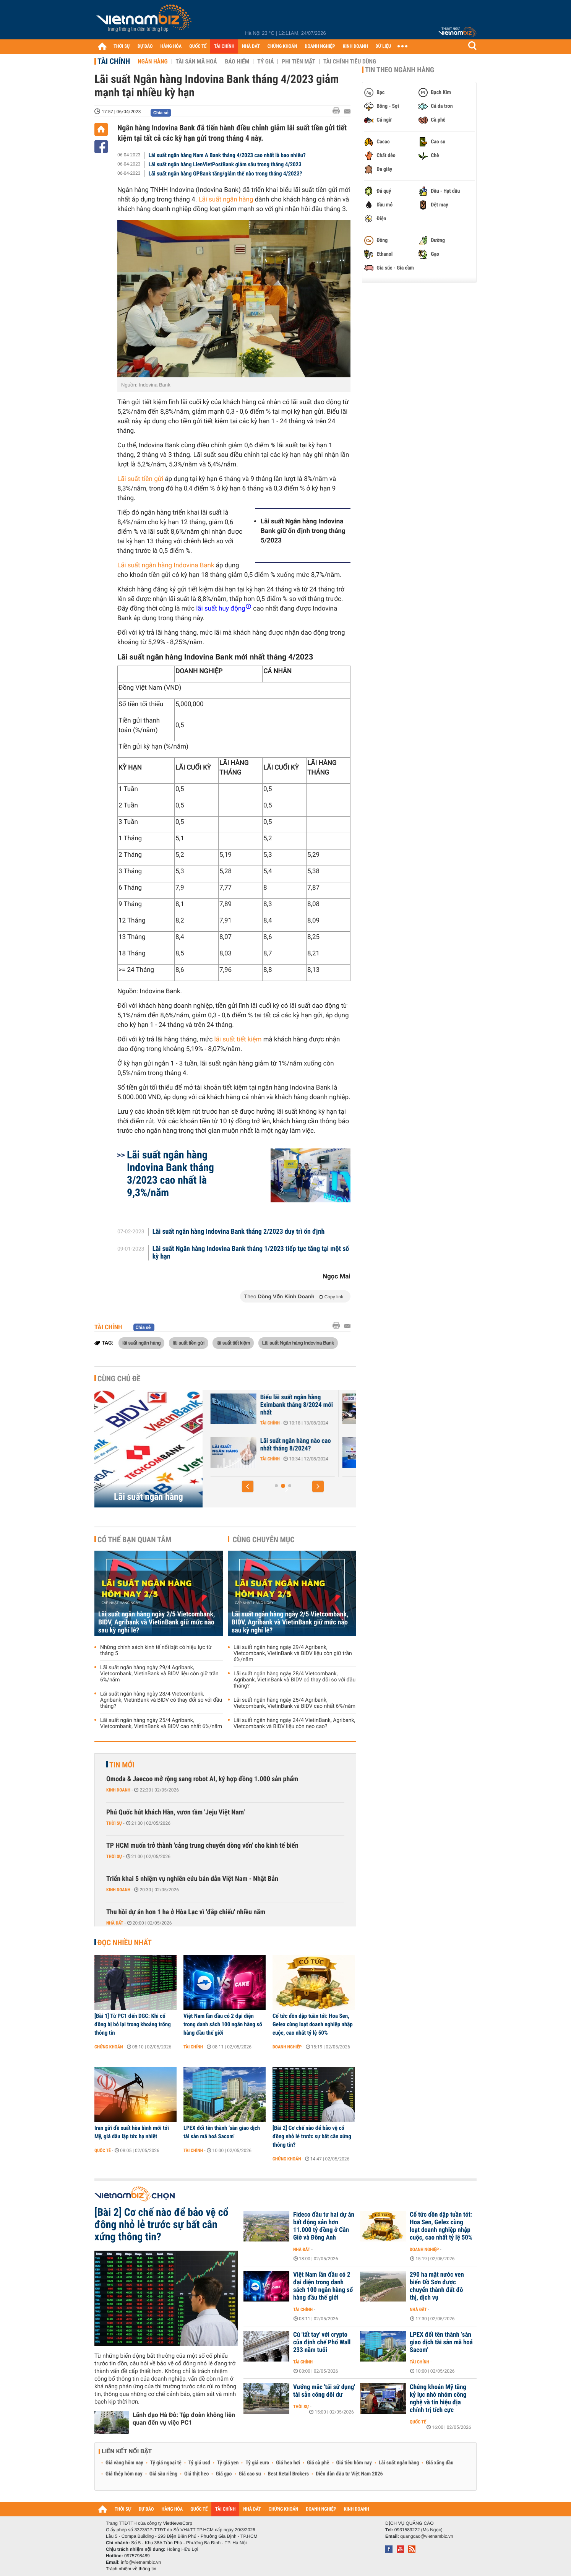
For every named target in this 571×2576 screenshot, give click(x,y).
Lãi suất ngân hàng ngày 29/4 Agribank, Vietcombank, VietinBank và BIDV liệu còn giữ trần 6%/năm (159, 1674)
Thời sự (114, 1823)
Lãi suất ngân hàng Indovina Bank (165, 565)
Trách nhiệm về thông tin (131, 2568)
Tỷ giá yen (228, 2463)
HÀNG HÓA (171, 46)
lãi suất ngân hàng (141, 1342)
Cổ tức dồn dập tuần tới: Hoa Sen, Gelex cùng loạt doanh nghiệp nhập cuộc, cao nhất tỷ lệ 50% (313, 2024)
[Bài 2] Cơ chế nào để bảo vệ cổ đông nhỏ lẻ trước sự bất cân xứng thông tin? (312, 2136)
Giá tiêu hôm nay (354, 2463)
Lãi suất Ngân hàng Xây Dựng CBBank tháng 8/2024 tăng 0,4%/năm (261, 1448)
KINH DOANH (355, 46)
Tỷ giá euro (257, 2463)
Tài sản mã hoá (196, 61)
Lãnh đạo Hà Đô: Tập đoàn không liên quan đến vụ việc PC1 (184, 2418)
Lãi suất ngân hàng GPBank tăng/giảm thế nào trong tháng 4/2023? (225, 173)
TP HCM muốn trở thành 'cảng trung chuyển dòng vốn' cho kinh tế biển (202, 1846)
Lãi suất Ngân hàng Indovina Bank (298, 1342)
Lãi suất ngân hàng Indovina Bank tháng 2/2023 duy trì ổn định (238, 1232)
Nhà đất (114, 1923)
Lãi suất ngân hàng (225, 199)
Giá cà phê (318, 2463)
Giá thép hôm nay (124, 2474)
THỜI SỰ (122, 46)
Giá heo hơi (288, 2463)
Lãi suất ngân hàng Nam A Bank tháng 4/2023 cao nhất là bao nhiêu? (227, 155)
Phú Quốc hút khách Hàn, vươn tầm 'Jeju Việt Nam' (175, 1812)
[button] (248, 1486)
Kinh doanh (118, 1790)
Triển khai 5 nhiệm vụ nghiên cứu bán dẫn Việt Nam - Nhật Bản (192, 1879)
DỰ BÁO (145, 46)
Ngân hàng (152, 61)
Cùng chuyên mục (264, 1539)
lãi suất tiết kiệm (238, 1039)
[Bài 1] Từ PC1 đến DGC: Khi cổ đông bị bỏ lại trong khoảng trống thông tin (132, 2024)
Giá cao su (250, 2474)
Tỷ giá (265, 61)
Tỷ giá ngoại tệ (166, 2463)
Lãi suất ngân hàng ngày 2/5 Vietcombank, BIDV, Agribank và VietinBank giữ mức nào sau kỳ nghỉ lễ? (156, 1622)
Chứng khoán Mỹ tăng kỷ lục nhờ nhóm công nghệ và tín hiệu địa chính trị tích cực (438, 2398)
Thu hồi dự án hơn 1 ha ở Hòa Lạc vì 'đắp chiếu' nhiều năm (185, 1912)
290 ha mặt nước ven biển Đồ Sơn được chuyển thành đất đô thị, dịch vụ (437, 2286)
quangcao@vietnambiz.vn (426, 2536)
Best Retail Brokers (288, 2474)
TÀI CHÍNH (224, 46)
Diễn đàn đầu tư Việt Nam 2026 (349, 2474)
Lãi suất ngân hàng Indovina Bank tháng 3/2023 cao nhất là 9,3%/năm (170, 1173)
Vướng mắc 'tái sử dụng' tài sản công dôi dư (324, 2391)
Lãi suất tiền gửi (140, 479)
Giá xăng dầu (439, 2463)
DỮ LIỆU (383, 46)
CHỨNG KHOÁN (282, 46)
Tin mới (122, 1764)
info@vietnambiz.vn (141, 2562)
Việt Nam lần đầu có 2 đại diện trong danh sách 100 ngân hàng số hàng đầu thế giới (222, 2024)
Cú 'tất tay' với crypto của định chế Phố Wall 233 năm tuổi (321, 2342)
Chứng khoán (108, 2047)
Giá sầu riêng (163, 2474)
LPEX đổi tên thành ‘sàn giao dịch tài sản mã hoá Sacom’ (221, 2132)
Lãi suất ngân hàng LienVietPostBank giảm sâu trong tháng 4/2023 (225, 164)
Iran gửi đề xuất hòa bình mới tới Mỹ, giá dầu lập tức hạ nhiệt (131, 2132)
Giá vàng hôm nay (124, 2463)
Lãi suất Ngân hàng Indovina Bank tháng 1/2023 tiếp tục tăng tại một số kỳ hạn (250, 1252)
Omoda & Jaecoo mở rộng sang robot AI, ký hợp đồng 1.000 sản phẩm (202, 1779)
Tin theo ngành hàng (399, 70)
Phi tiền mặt (298, 61)
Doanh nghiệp (287, 2047)
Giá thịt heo (196, 2474)
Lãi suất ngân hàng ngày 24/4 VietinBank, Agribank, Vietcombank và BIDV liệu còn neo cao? (294, 1723)
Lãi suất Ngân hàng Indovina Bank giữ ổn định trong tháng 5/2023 (303, 531)
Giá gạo (224, 2474)
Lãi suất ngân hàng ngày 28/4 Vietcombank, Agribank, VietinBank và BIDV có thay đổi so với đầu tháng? (161, 1700)
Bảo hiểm (237, 61)
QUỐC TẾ (197, 46)
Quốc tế (102, 2150)
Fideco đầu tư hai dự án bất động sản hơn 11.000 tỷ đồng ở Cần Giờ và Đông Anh (323, 2226)
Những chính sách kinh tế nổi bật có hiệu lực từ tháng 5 (156, 1650)
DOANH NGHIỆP (320, 46)
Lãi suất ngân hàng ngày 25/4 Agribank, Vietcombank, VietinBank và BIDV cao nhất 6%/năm (161, 1723)
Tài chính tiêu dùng (349, 61)
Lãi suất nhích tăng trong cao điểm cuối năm (257, 1401)
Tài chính (113, 61)
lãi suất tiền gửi (188, 1342)
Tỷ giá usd (199, 2463)
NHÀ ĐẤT (251, 46)
